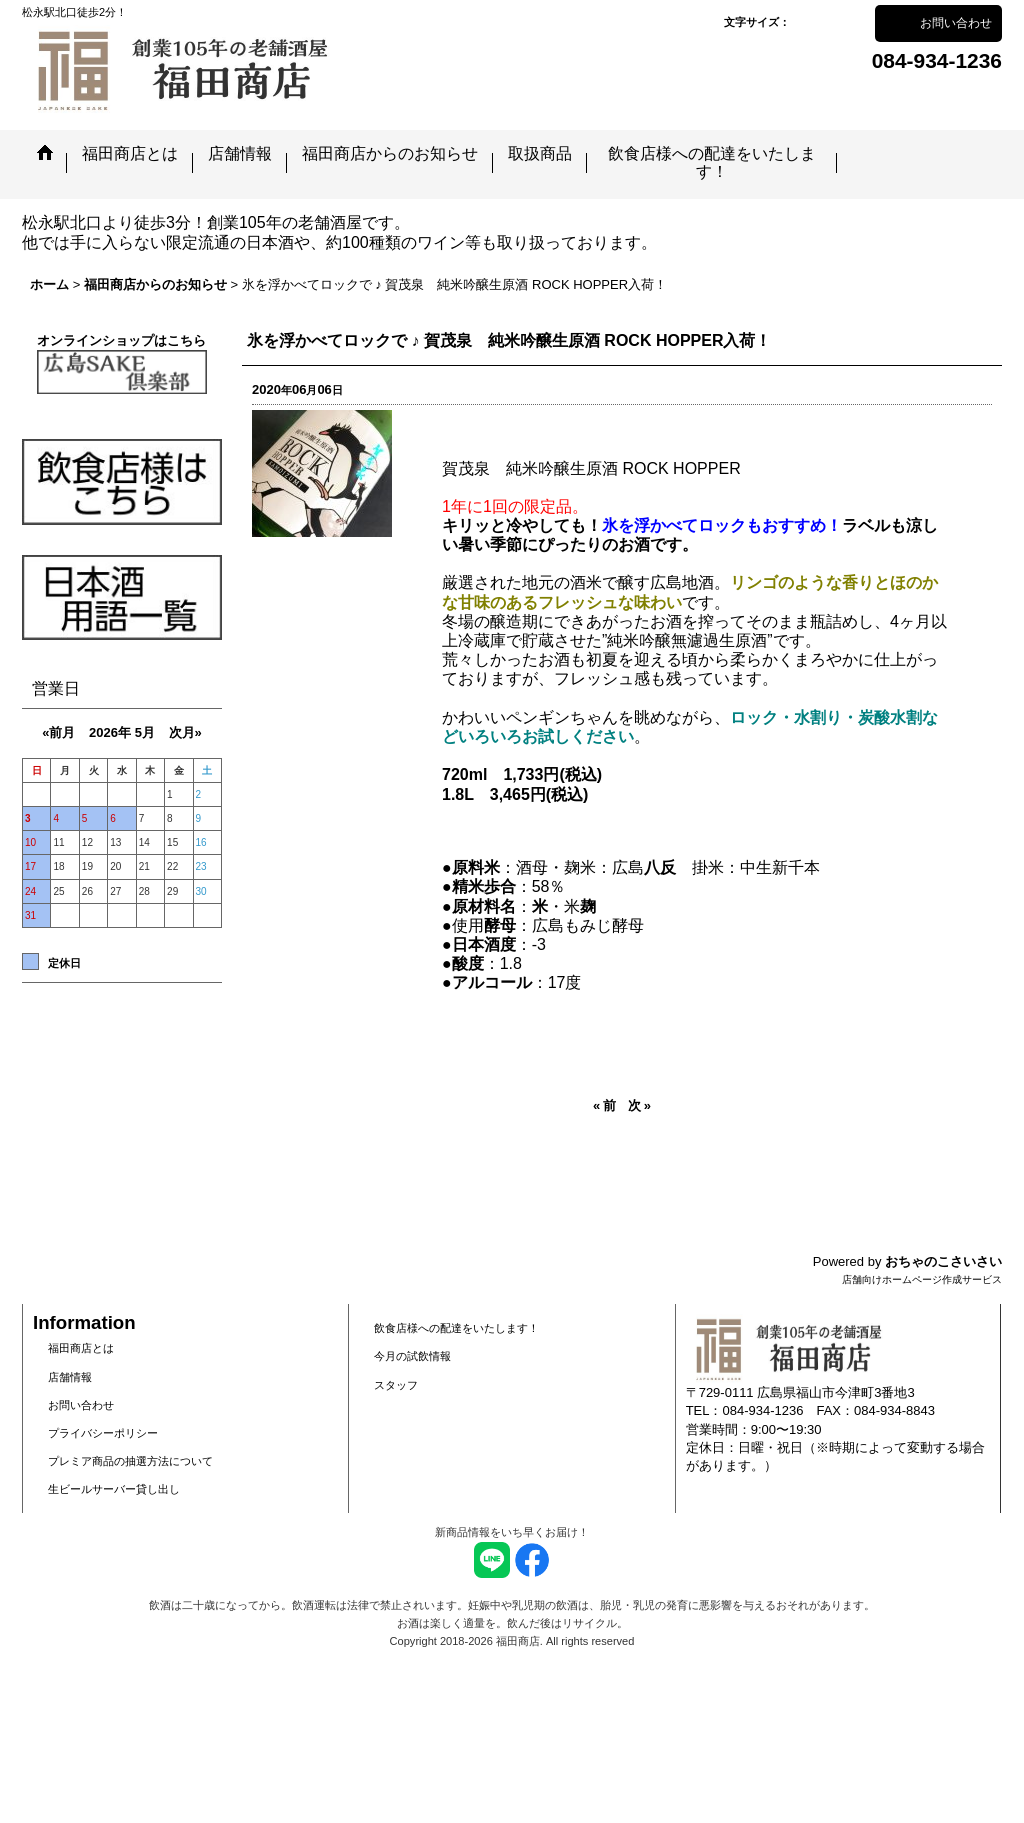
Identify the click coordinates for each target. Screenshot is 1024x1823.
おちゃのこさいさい (943, 1261)
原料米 (476, 867)
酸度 (468, 963)
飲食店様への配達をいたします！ (456, 1328)
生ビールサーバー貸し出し (114, 1489)
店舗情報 (70, 1377)
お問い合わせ (956, 23)
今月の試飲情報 (412, 1356)
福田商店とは (81, 1348)
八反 (660, 867)
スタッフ (396, 1385)
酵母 (500, 925)
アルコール (492, 982)
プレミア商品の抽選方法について (130, 1461)
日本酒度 (484, 944)
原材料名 (484, 906)
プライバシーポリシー (103, 1433)
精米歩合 (484, 886)
